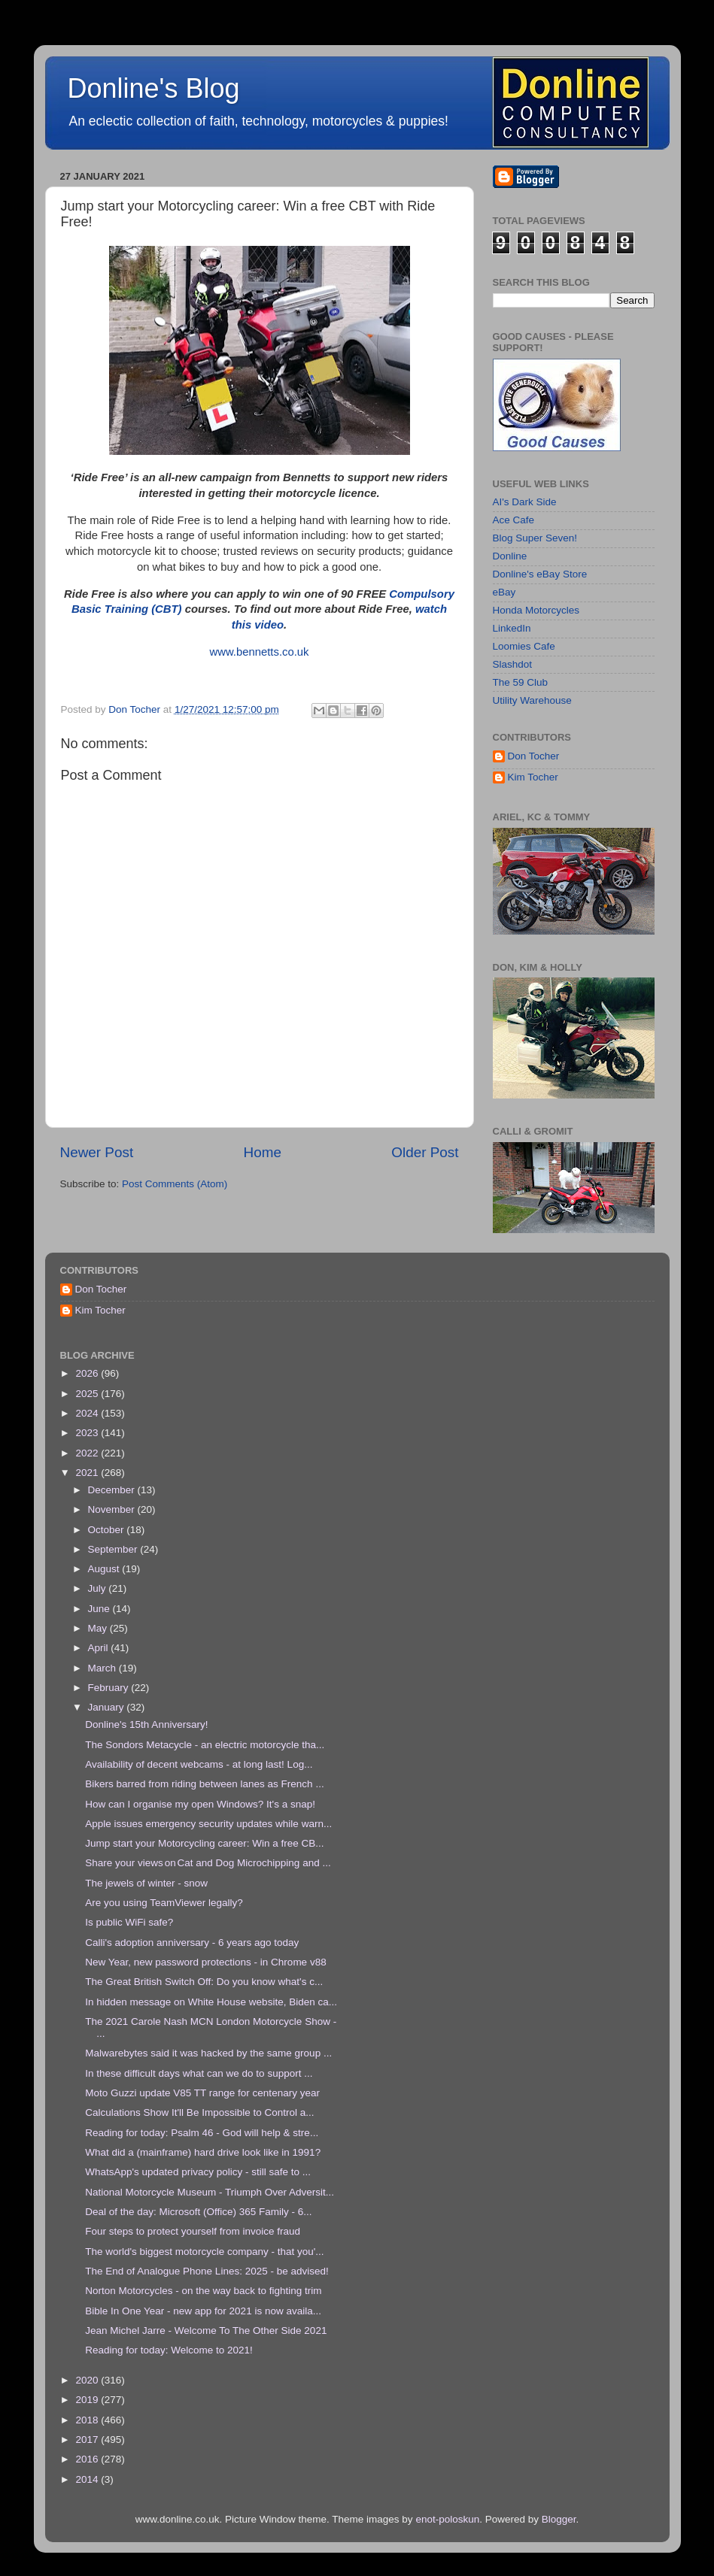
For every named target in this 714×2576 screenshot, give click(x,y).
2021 (88, 1472)
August (105, 1568)
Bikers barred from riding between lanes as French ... (204, 1784)
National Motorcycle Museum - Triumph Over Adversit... (209, 2192)
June (100, 1608)
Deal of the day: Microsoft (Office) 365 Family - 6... (198, 2211)
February (110, 1687)
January (107, 1707)
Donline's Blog (154, 88)
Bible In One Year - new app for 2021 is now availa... (203, 2311)
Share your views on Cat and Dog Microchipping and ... (207, 1862)
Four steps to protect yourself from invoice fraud (192, 2231)
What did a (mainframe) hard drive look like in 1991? (203, 2152)
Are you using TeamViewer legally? (164, 1902)
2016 (88, 2459)
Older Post (424, 1152)
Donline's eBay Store (540, 574)
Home (262, 1152)
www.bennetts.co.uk (258, 652)
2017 (88, 2439)
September (114, 1549)
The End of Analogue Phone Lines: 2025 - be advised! (207, 2271)
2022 (88, 1453)
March (103, 1668)
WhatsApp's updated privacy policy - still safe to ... (198, 2171)
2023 (88, 1432)
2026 (88, 1373)
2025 (88, 1393)
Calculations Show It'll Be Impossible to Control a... (199, 2112)
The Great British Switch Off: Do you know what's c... (204, 1981)
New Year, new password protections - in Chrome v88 (205, 1962)
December (113, 1490)
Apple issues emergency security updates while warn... (208, 1823)
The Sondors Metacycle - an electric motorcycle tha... (204, 1744)
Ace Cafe (514, 520)
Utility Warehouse (532, 700)
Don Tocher (534, 756)
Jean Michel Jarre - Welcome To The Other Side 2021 (206, 2330)
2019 (88, 2399)
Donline (510, 556)
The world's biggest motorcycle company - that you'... (204, 2251)
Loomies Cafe (524, 646)
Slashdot (513, 664)
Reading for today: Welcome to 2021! (169, 2350)
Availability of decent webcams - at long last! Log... (198, 1764)
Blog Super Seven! (535, 538)
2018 (88, 2420)
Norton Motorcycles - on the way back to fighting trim (203, 2290)
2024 (88, 1413)
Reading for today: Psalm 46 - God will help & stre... (201, 2132)
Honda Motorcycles (536, 610)
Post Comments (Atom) (174, 1184)
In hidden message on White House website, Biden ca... (211, 2002)
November (113, 1509)
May (99, 1628)
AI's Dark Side (525, 502)
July (98, 1588)
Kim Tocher (533, 777)
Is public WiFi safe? (129, 1922)
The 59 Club (520, 682)
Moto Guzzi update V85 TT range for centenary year (202, 2093)
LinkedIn (512, 628)
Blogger (559, 2519)
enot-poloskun (447, 2519)
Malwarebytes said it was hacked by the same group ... (208, 2053)
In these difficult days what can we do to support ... (198, 2073)
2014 (88, 2479)
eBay (504, 592)
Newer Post (97, 1152)
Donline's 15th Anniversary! (146, 1724)
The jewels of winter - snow (146, 1883)
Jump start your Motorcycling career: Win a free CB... (204, 1843)
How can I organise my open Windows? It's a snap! (200, 1804)
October (107, 1529)
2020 (88, 2380)
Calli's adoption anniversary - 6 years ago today (192, 1942)
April (99, 1647)
